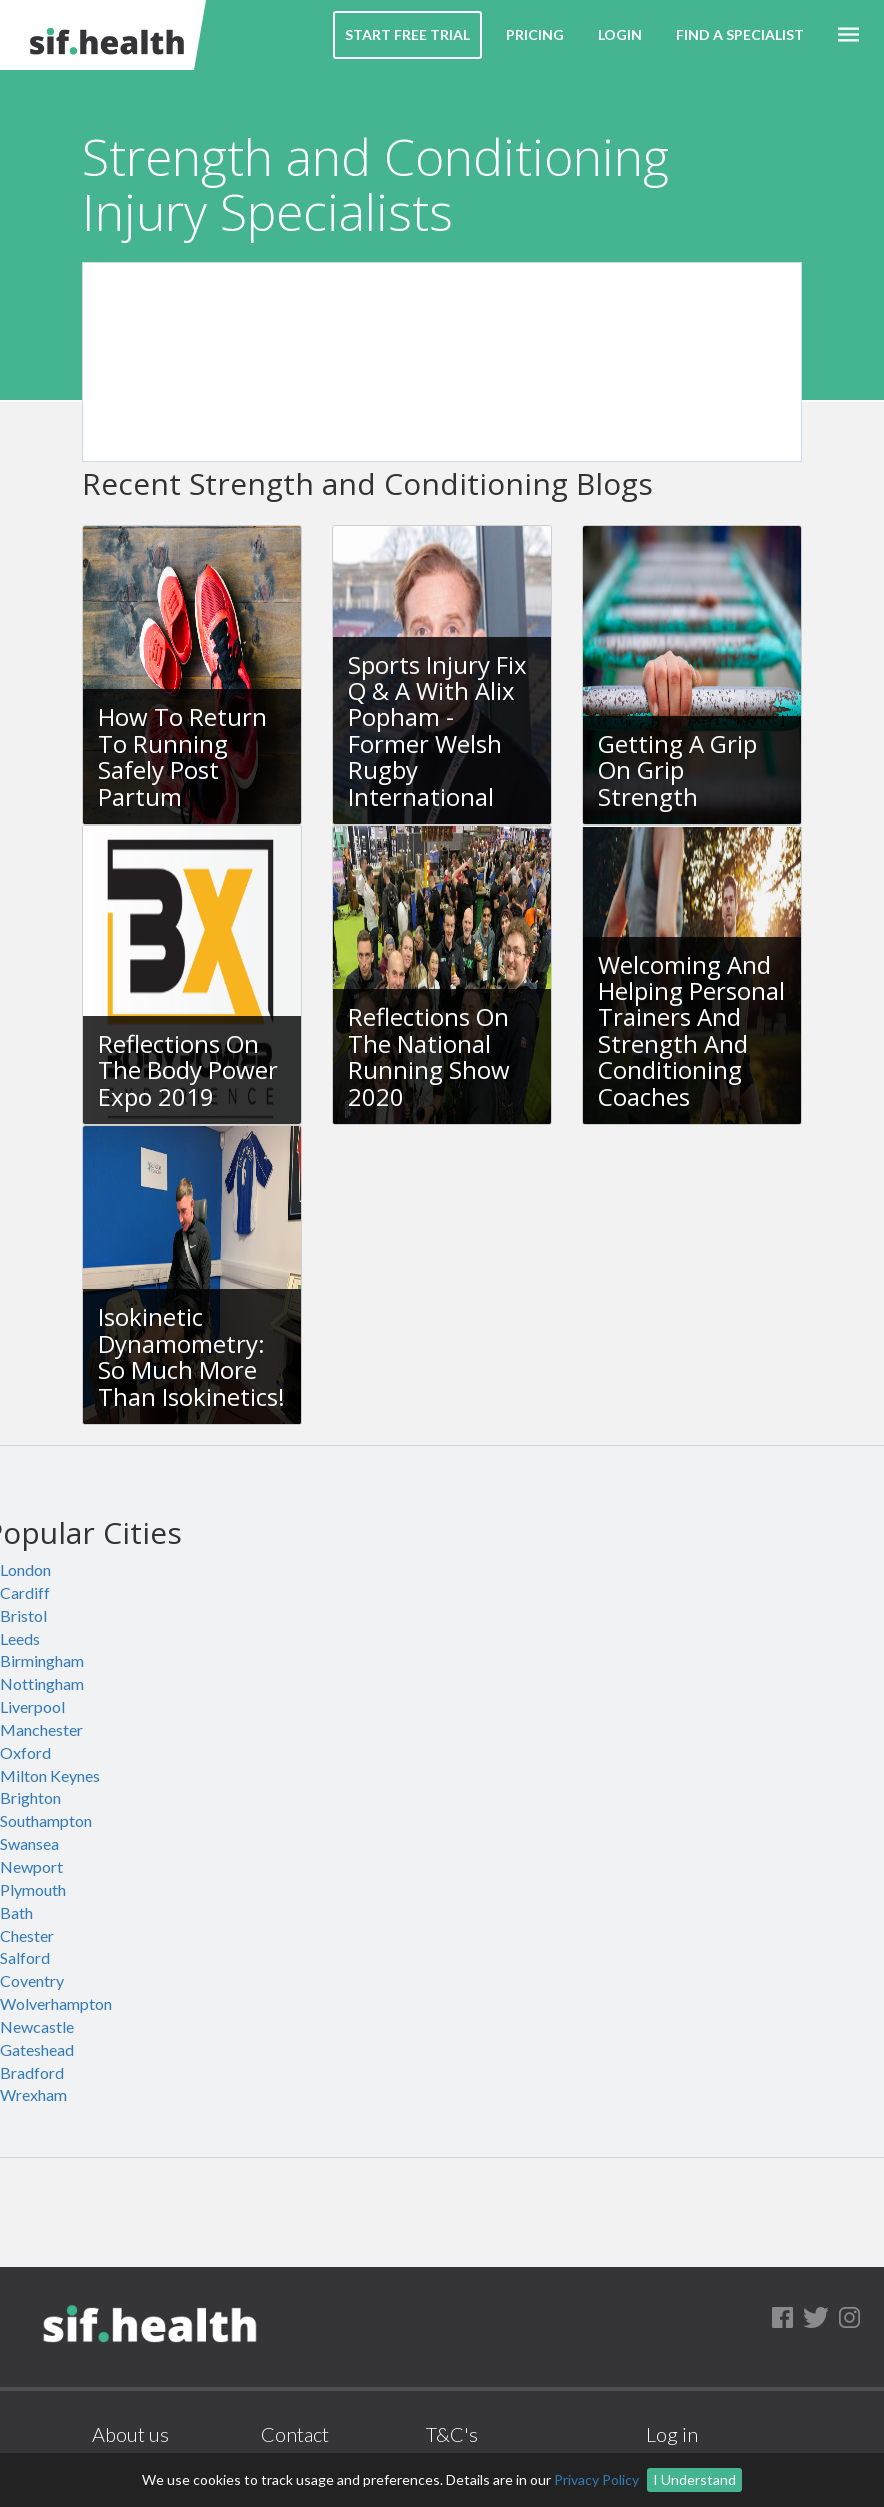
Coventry (32, 1980)
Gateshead (37, 2049)
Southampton (46, 1820)
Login (620, 34)
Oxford (25, 1752)
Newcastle (37, 2026)
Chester (27, 1935)
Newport (31, 1866)
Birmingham (42, 1660)
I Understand (694, 2479)
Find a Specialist (740, 34)
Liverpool (32, 1706)
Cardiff (25, 1592)
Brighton (30, 1797)
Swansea (29, 1843)
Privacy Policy (596, 2479)
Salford (25, 1957)
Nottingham (42, 1683)
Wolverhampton (56, 2003)
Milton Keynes (50, 1775)
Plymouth (33, 1889)
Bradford (32, 2072)
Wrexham (33, 2094)
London (25, 1569)
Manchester (41, 1729)
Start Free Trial (407, 34)
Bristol (23, 1615)
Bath (16, 1912)
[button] (848, 35)
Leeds (20, 1638)
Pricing (535, 34)
